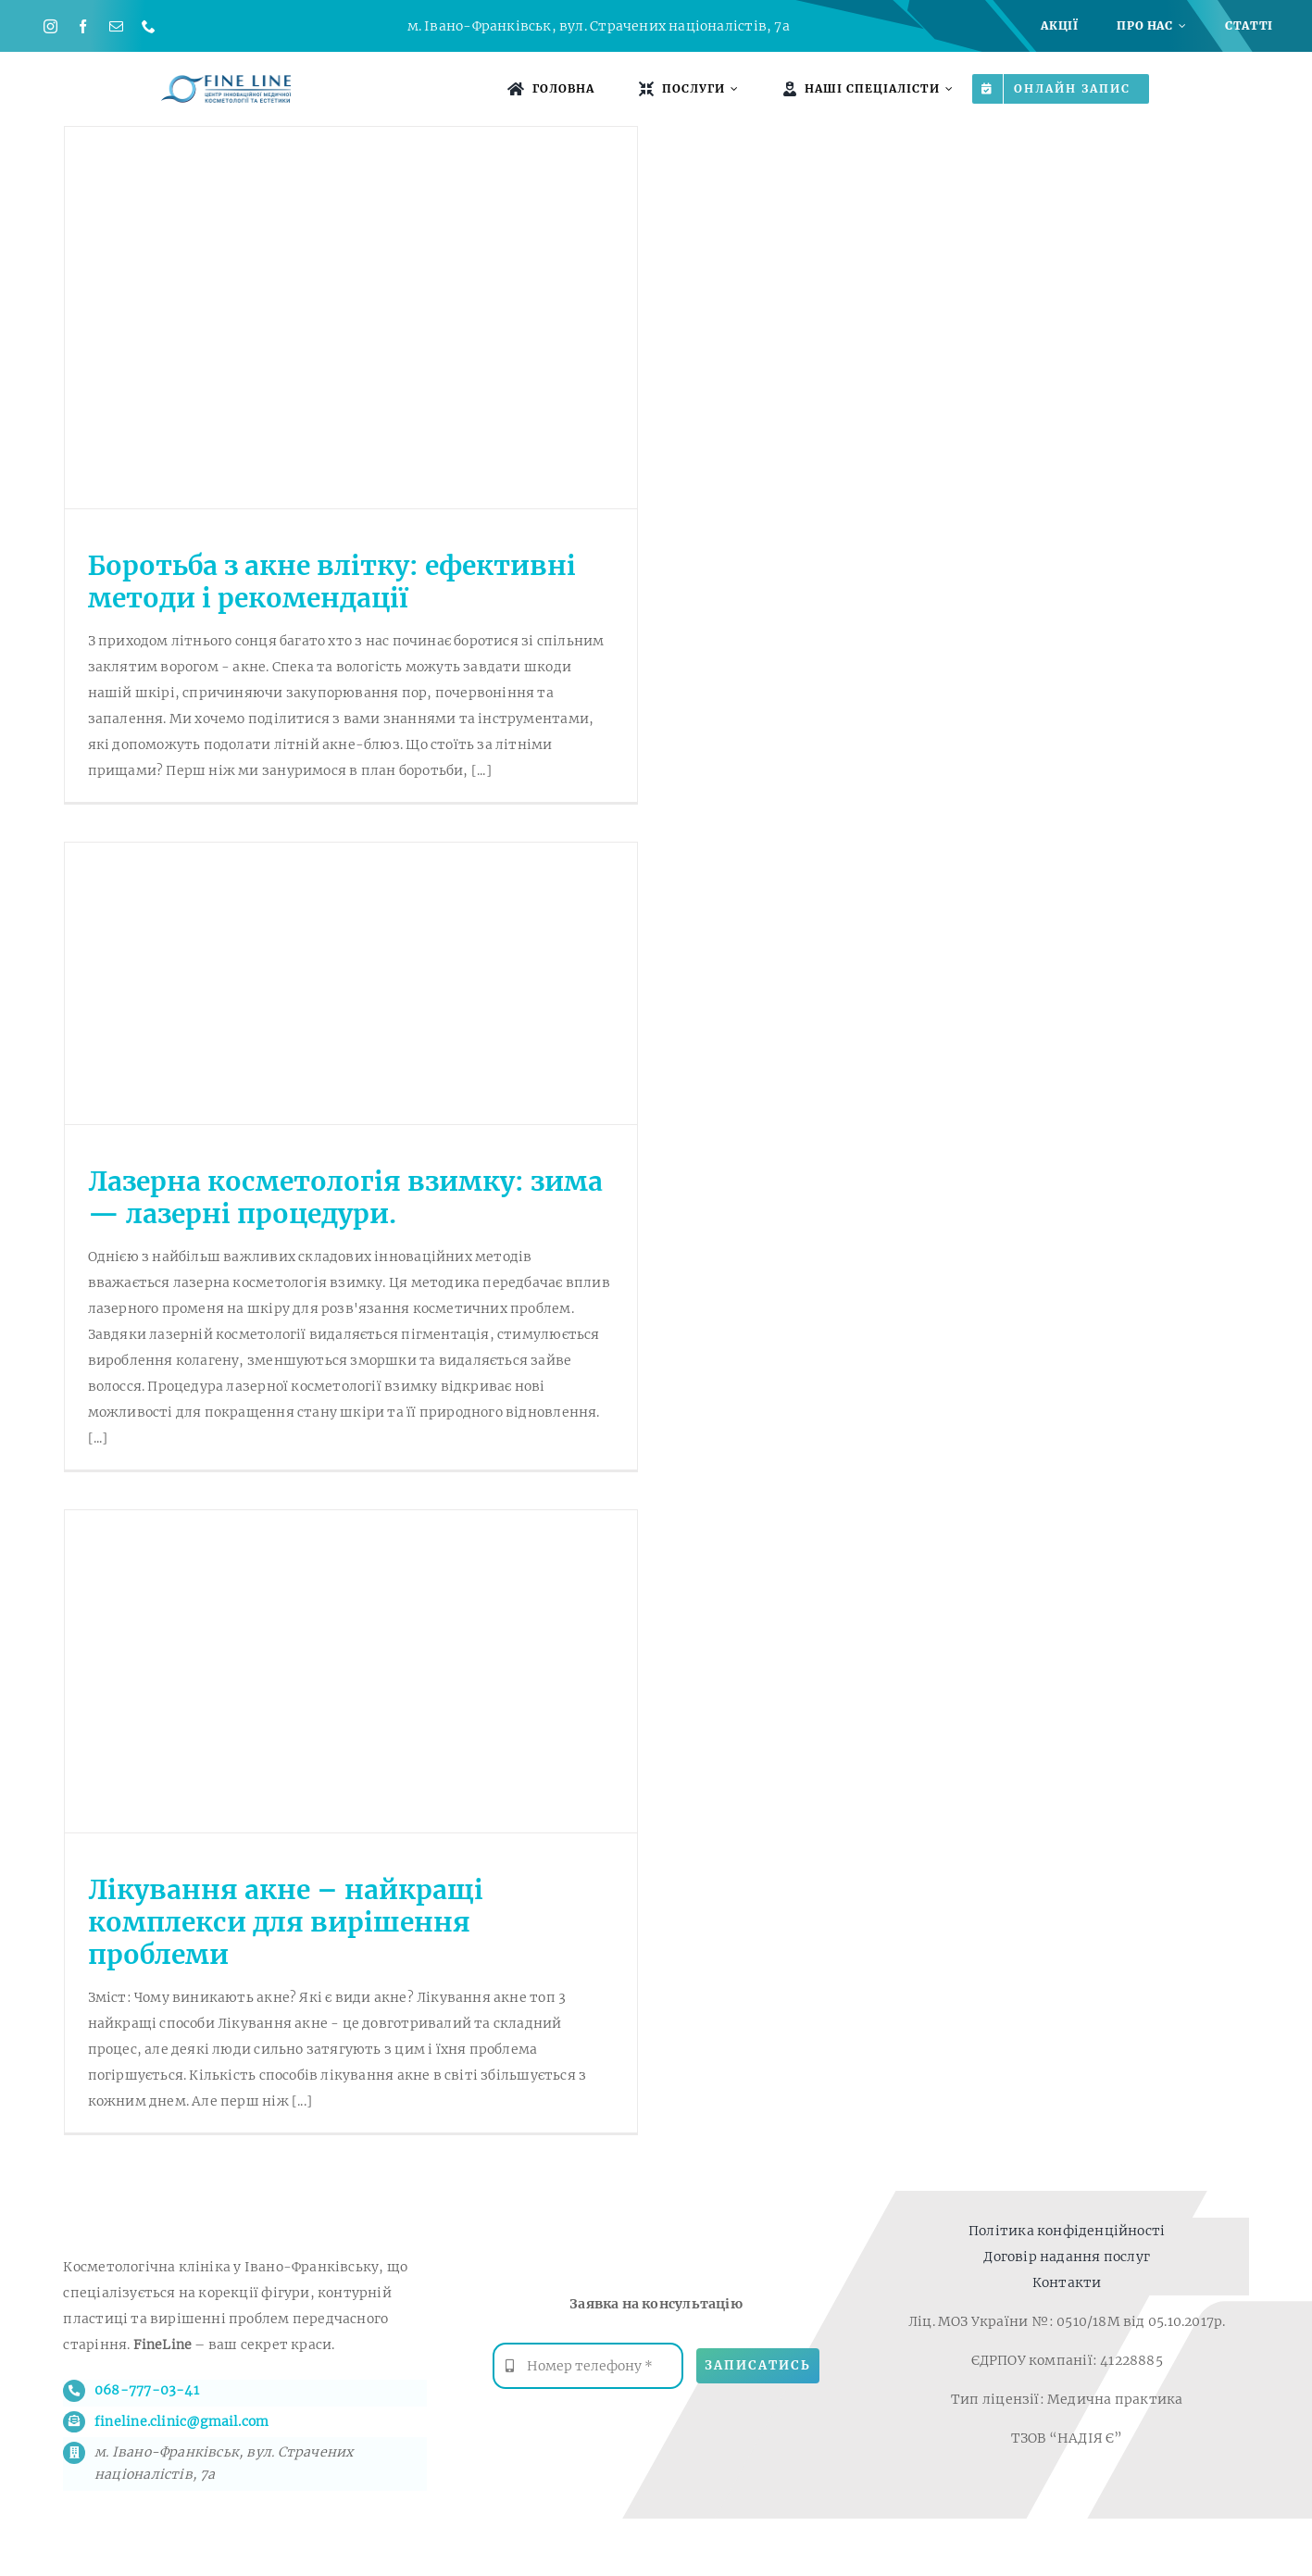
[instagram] (50, 26)
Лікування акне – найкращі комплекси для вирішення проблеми (285, 1922)
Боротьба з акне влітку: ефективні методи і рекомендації (332, 582)
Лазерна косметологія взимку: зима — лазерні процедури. (345, 1198)
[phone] (149, 26)
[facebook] (83, 26)
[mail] (116, 26)
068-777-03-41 (146, 2390)
